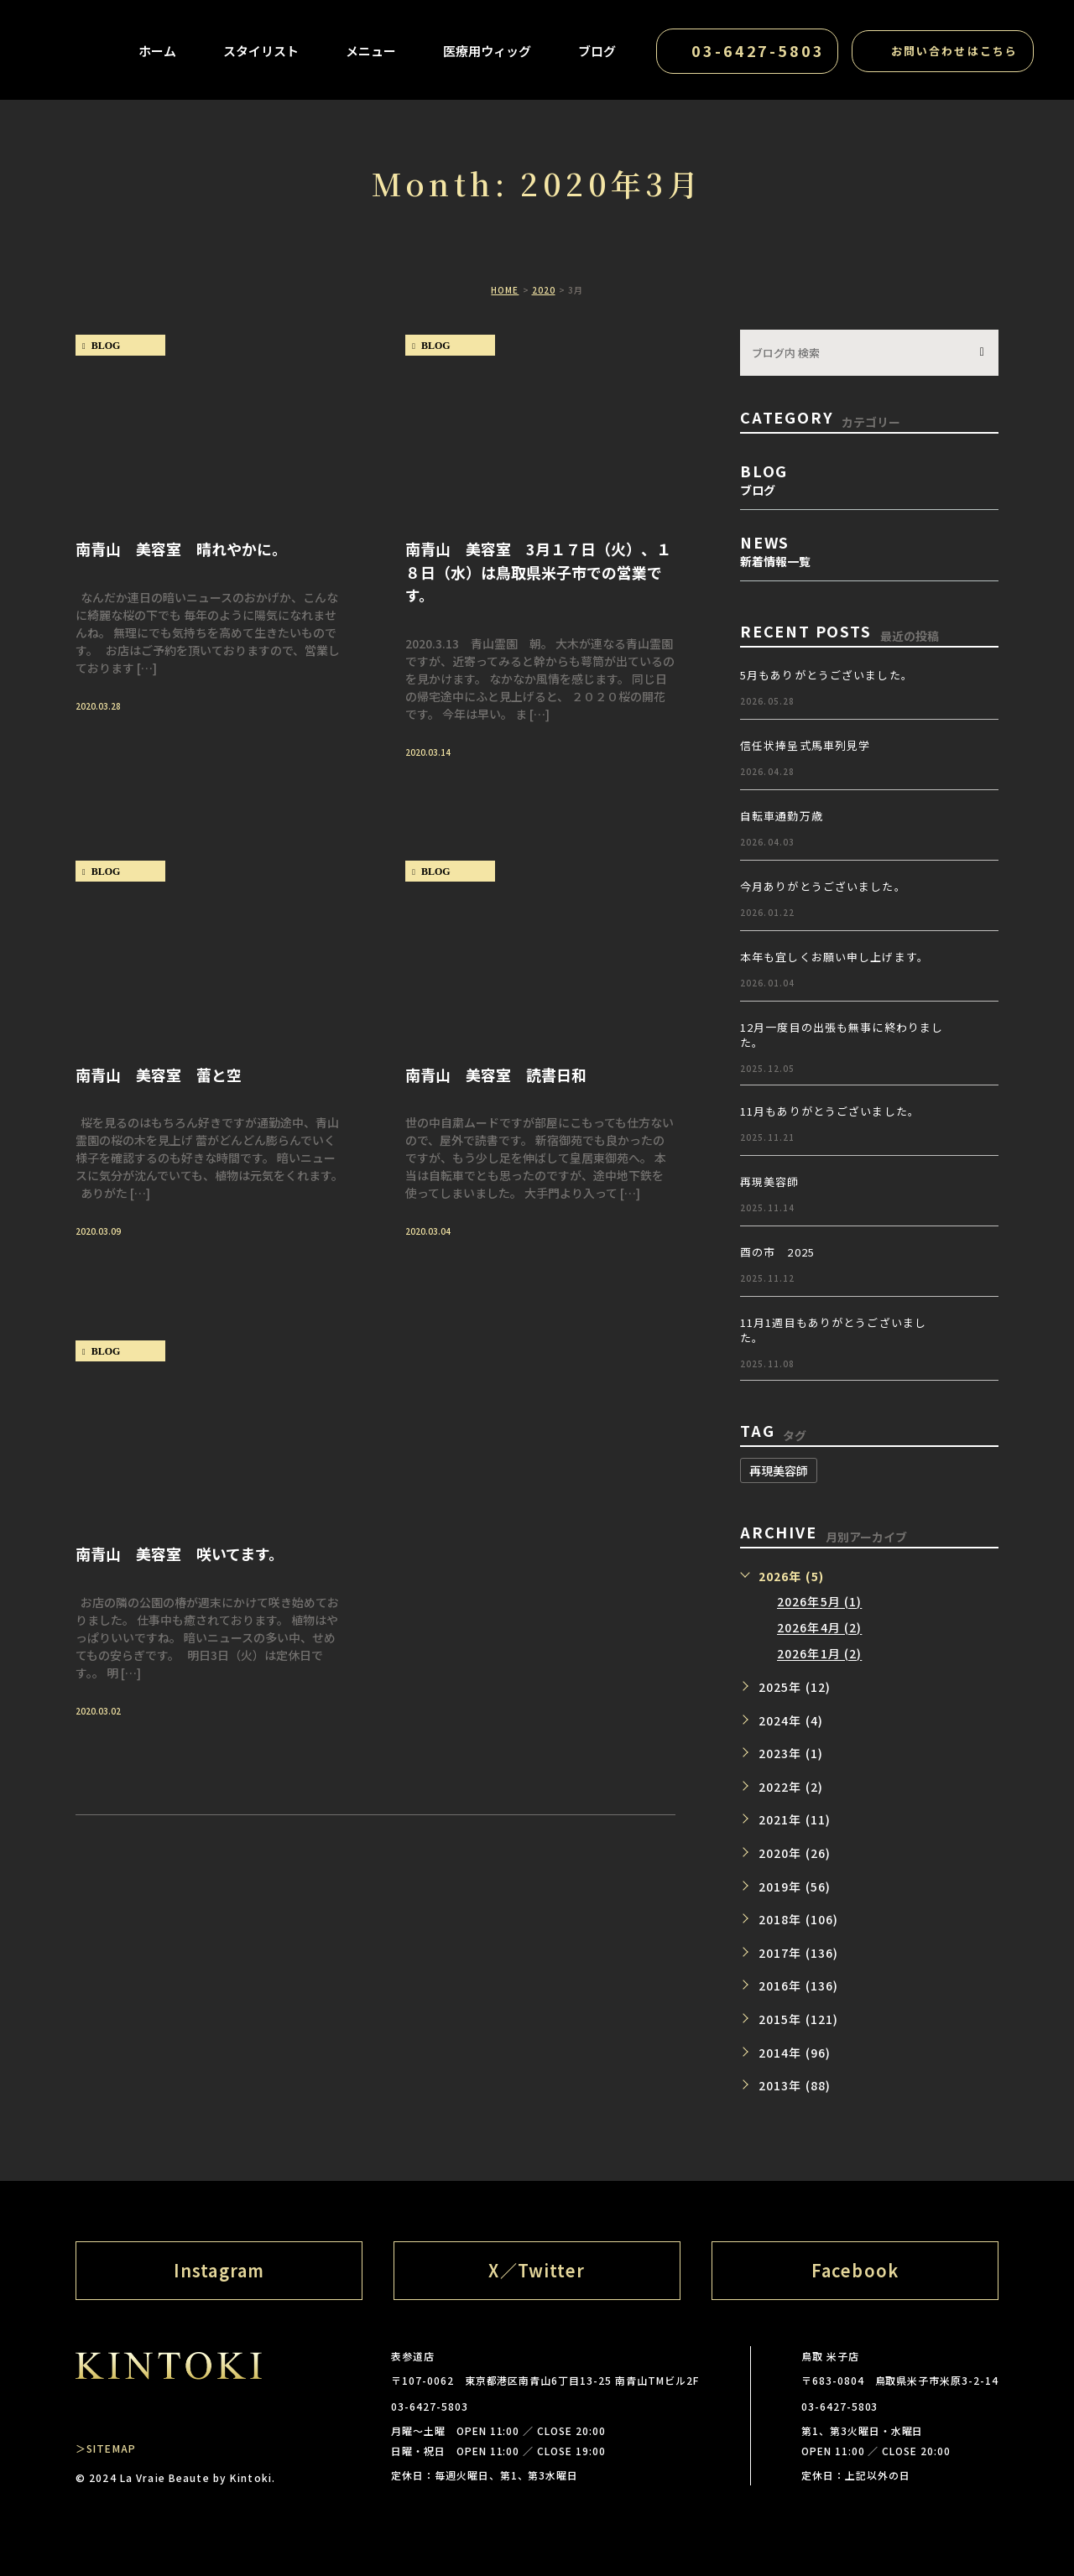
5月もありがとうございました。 (826, 675)
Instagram (219, 2270)
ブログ (597, 51)
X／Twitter (536, 2270)
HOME (505, 290)
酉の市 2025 (777, 1252)
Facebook (855, 2270)
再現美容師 (770, 1181)
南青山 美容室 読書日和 (496, 1074)
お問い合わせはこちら (954, 51)
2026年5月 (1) (819, 1602)
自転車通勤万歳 (781, 816)
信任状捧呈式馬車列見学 (805, 745)
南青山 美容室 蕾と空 (159, 1074)
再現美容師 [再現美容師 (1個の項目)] (778, 1470)
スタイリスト (261, 51)
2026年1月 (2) (819, 1654)
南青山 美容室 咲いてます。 (180, 1553)
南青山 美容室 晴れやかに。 (181, 548)
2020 (543, 290)
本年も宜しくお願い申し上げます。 (834, 957)
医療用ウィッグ (487, 51)
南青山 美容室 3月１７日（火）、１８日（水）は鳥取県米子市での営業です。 (538, 571)
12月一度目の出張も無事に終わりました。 (841, 1034)
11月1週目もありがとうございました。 (833, 1329)
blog (106, 345)
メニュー (371, 51)
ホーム (157, 51)
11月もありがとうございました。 (830, 1111)
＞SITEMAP (106, 2448)
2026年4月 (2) (819, 1628)
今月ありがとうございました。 (823, 886)
